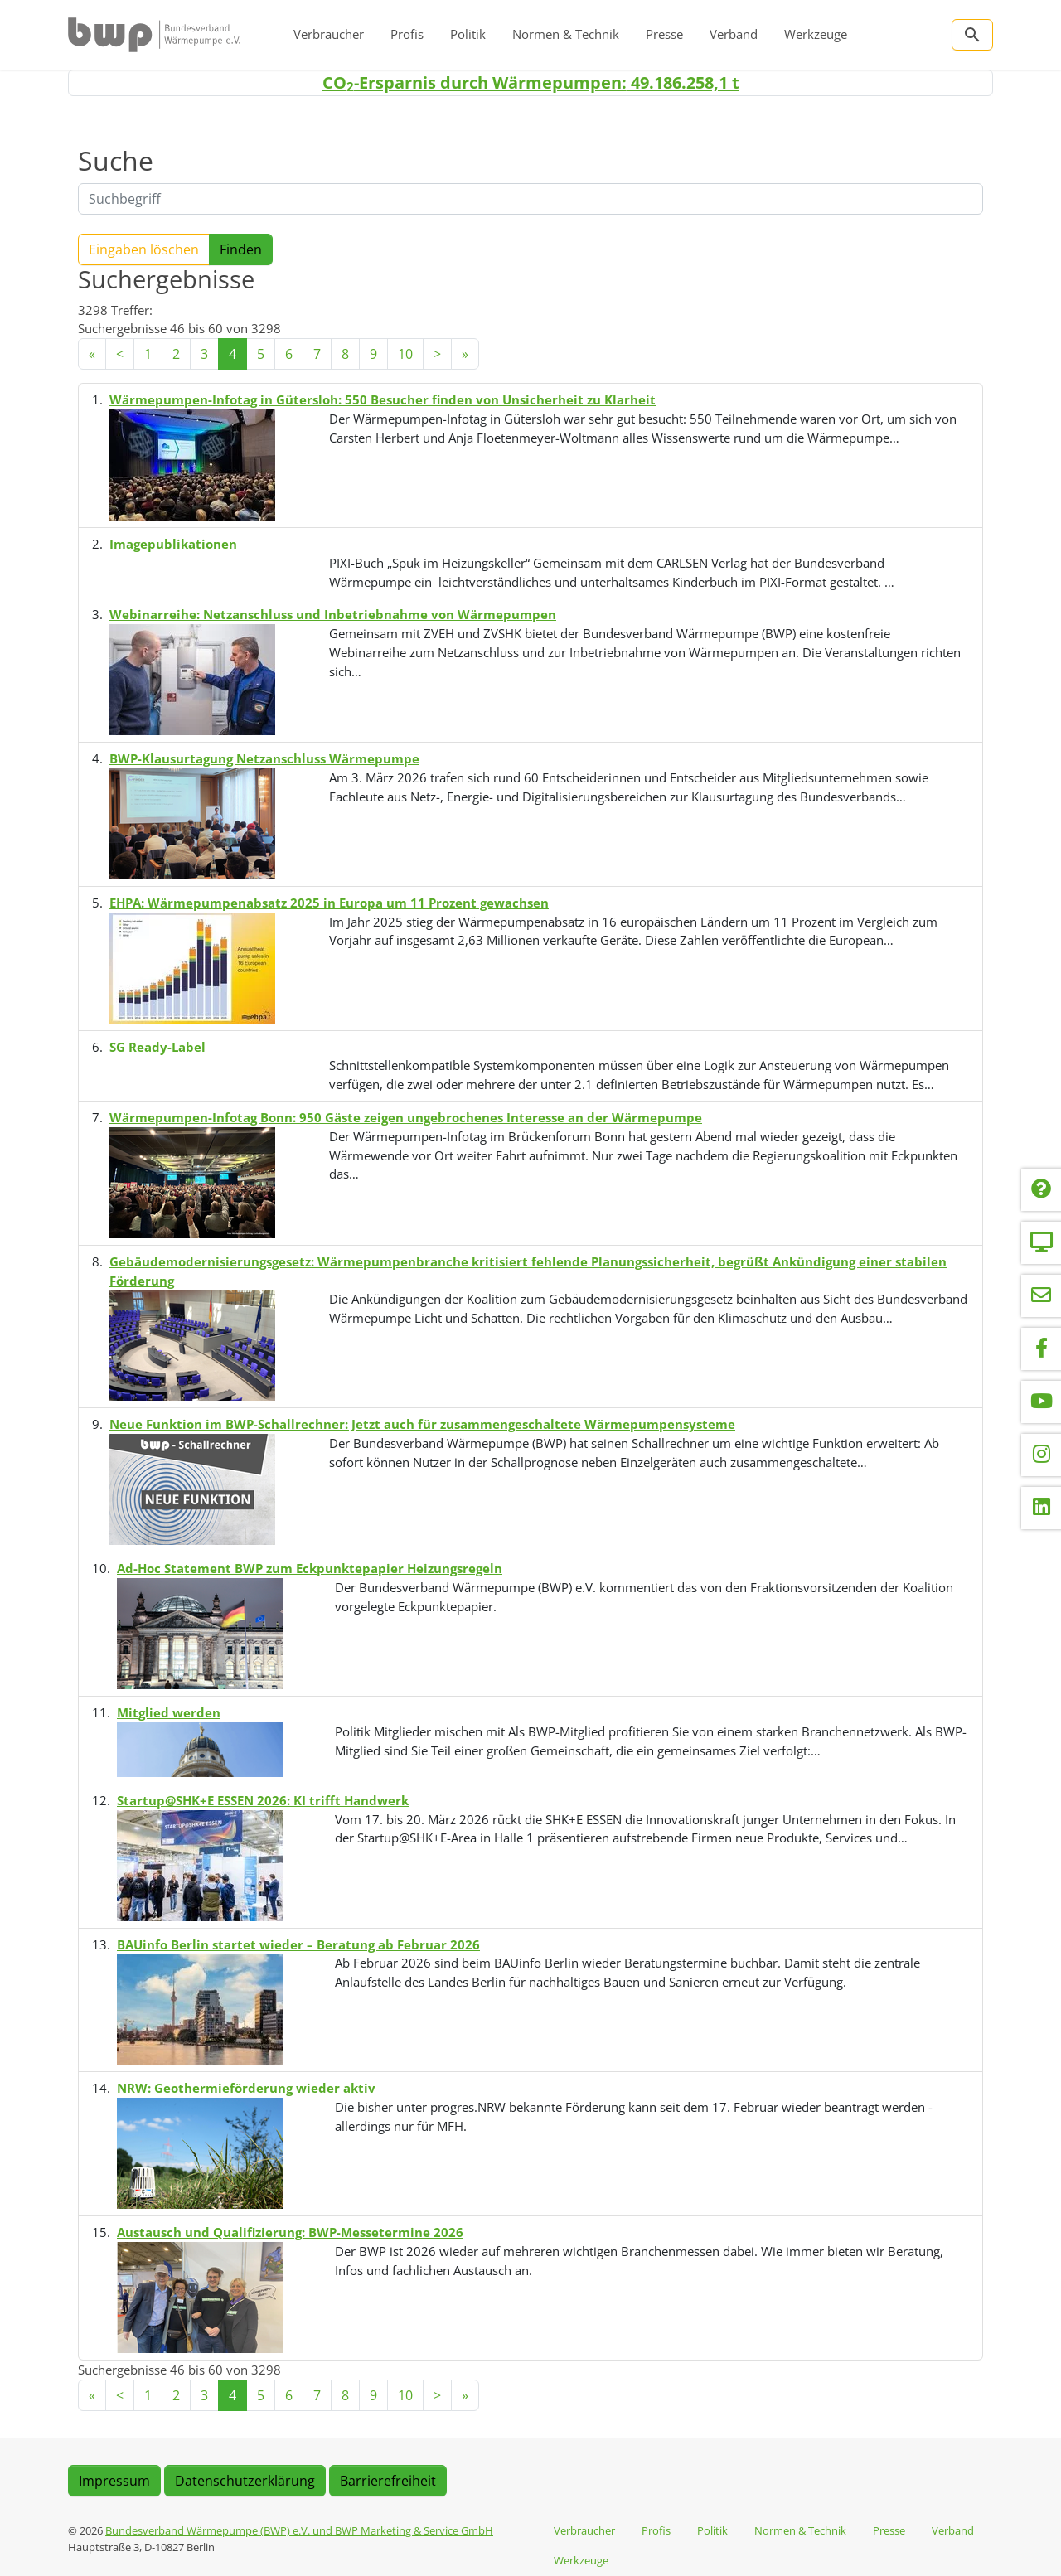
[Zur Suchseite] (972, 35)
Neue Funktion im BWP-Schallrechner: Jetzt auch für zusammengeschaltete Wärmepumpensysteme (422, 1424)
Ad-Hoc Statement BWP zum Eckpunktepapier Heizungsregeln (309, 1568)
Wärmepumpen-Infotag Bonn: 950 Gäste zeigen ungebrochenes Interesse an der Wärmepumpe (405, 1117)
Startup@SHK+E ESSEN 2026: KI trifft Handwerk (263, 1800)
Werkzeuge (815, 34)
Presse (664, 34)
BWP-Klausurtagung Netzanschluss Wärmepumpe (264, 758)
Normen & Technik (565, 34)
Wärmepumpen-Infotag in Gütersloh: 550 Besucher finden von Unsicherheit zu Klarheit (382, 399)
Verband (734, 34)
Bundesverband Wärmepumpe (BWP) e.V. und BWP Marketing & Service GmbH (299, 2530)
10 (405, 354)
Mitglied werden (168, 1712)
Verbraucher (328, 34)
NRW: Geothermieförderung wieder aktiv (246, 2088)
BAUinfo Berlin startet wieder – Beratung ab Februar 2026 (298, 1944)
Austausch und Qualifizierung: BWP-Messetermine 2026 (290, 2232)
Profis (407, 34)
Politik (468, 34)
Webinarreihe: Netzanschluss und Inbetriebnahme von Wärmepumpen (332, 614)
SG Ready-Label (157, 1047)
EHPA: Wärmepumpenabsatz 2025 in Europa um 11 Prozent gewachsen (329, 902)
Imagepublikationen (173, 543)
